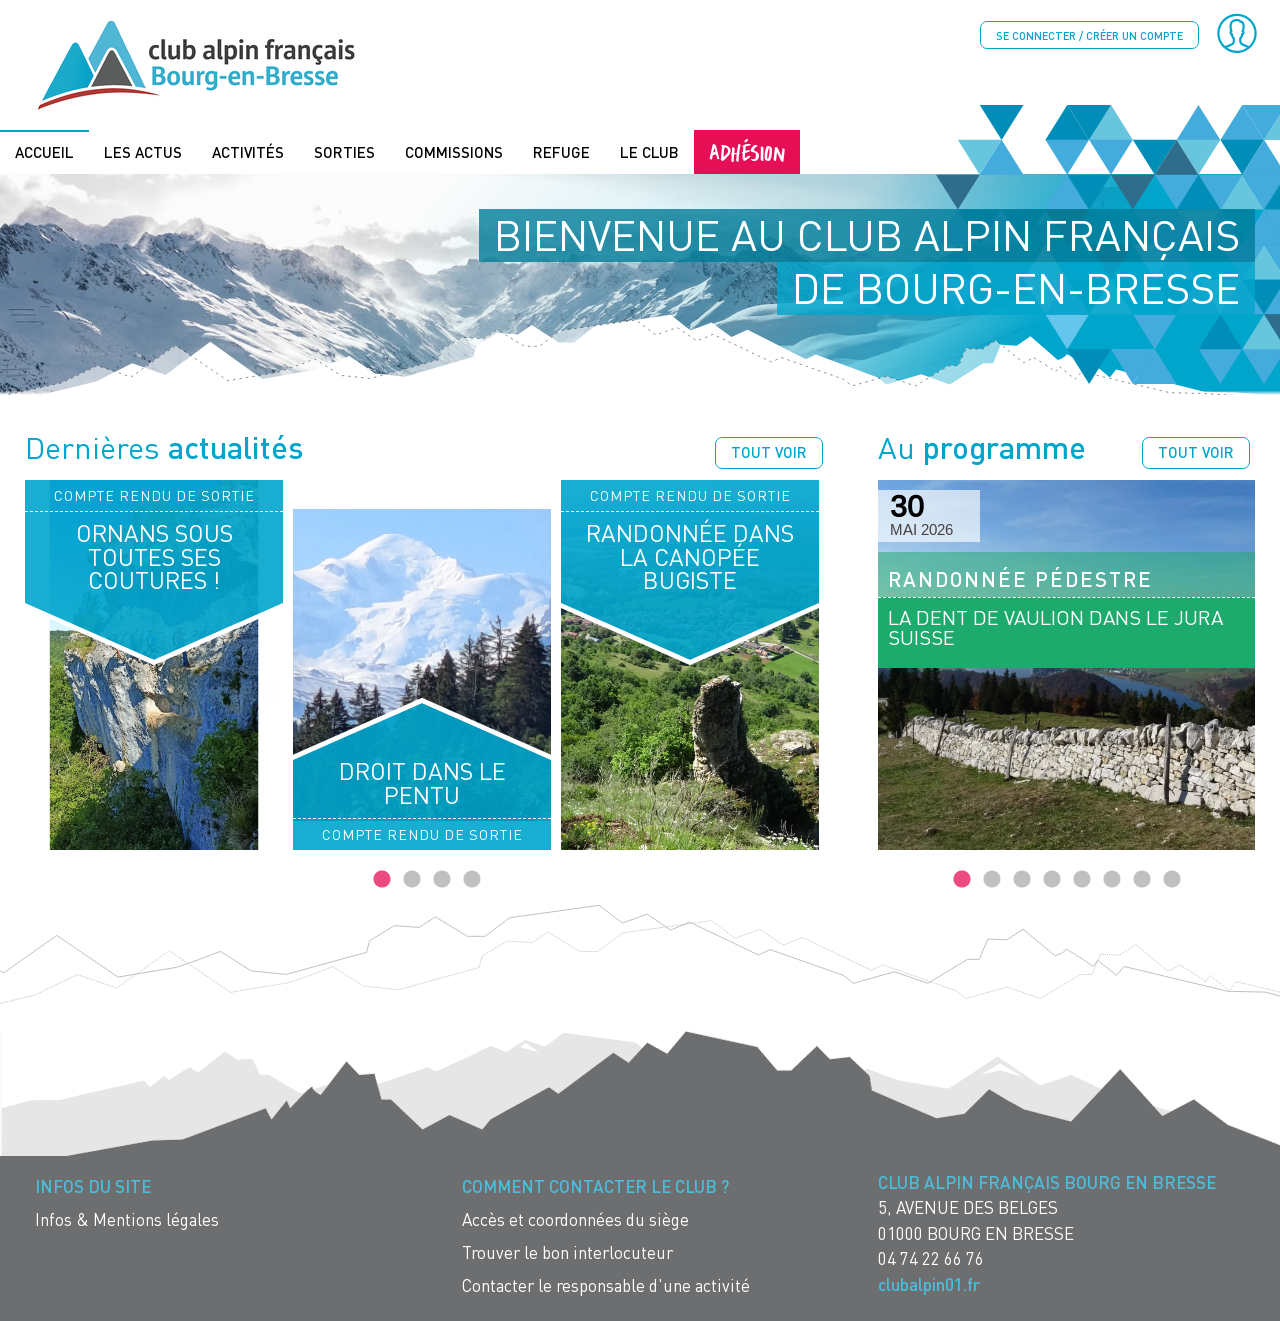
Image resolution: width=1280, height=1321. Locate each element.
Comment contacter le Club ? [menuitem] (595, 1185)
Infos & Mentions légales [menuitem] (127, 1218)
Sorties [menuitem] (344, 151)
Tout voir (769, 451)
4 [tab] (472, 879)
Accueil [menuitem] (44, 151)
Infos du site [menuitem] (93, 1185)
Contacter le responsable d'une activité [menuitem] (606, 1284)
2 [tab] (412, 879)
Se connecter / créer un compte (1089, 35)
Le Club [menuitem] (649, 151)
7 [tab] (1142, 879)
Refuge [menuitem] (561, 151)
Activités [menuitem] (248, 151)
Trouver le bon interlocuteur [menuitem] (567, 1251)
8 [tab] (1172, 879)
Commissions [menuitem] (454, 151)
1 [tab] (382, 879)
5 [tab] (1082, 879)
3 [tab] (442, 879)
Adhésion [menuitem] (747, 150)
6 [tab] (1112, 879)
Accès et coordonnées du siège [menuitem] (575, 1218)
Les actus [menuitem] (143, 151)
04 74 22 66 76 (931, 1257)
